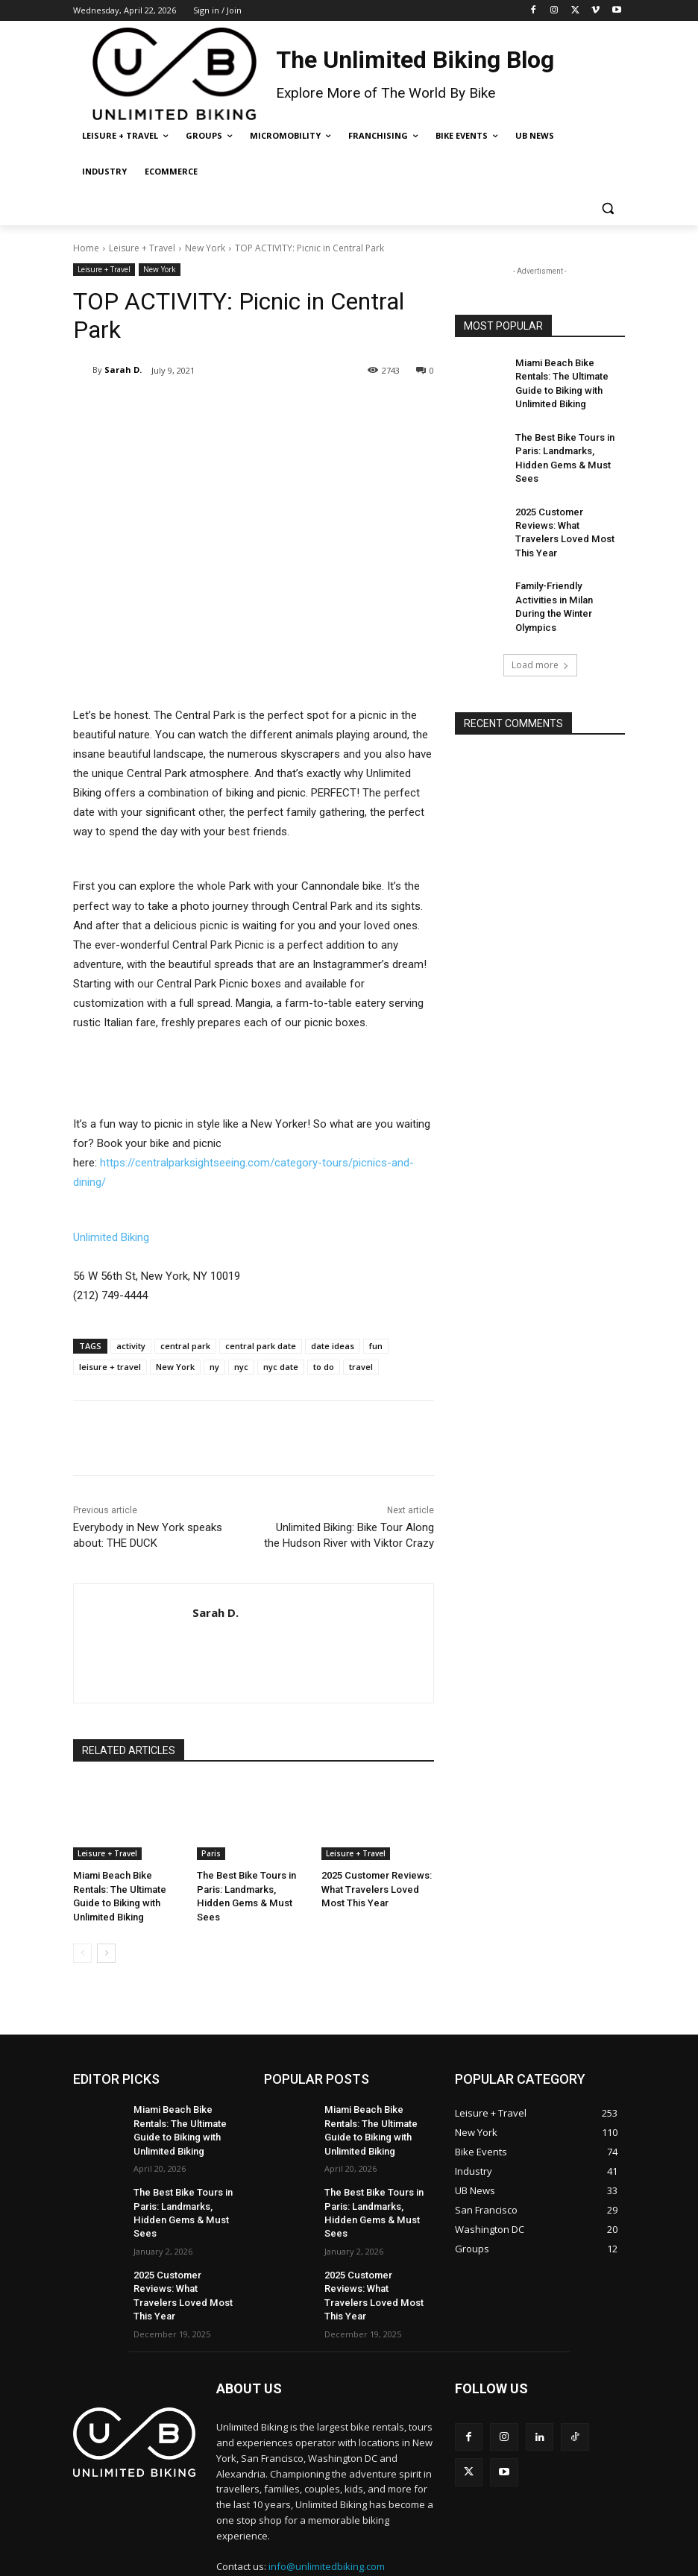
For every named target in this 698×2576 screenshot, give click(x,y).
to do (323, 1366)
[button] (607, 207)
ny (214, 1366)
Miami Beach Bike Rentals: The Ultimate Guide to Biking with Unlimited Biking (129, 1888)
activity (130, 1345)
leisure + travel (110, 1366)
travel (361, 1366)
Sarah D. (123, 369)
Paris (211, 1852)
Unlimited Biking (111, 1237)
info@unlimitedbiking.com (326, 2509)
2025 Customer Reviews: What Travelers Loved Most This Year (377, 1888)
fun (376, 1345)
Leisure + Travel (142, 248)
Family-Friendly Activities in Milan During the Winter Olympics (567, 559)
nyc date (280, 1366)
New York (205, 248)
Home (86, 248)
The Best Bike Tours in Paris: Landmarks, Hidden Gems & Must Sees (250, 1888)
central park (185, 1345)
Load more (540, 607)
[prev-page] (82, 1936)
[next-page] (106, 1936)
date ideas (332, 1345)
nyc (241, 1366)
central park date (260, 1345)
